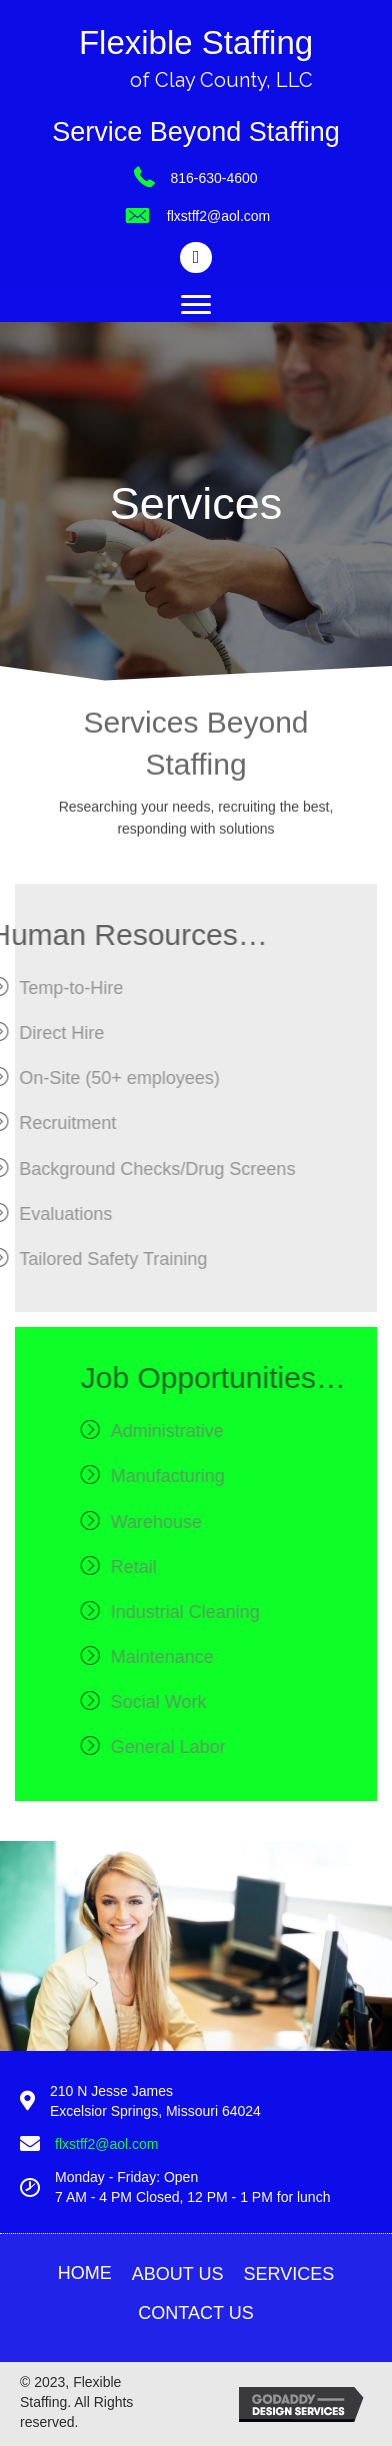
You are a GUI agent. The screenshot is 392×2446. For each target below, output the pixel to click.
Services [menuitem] (288, 2274)
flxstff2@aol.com (218, 216)
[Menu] (196, 305)
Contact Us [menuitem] (195, 2313)
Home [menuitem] (85, 2273)
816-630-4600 (213, 178)
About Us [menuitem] (178, 2274)
